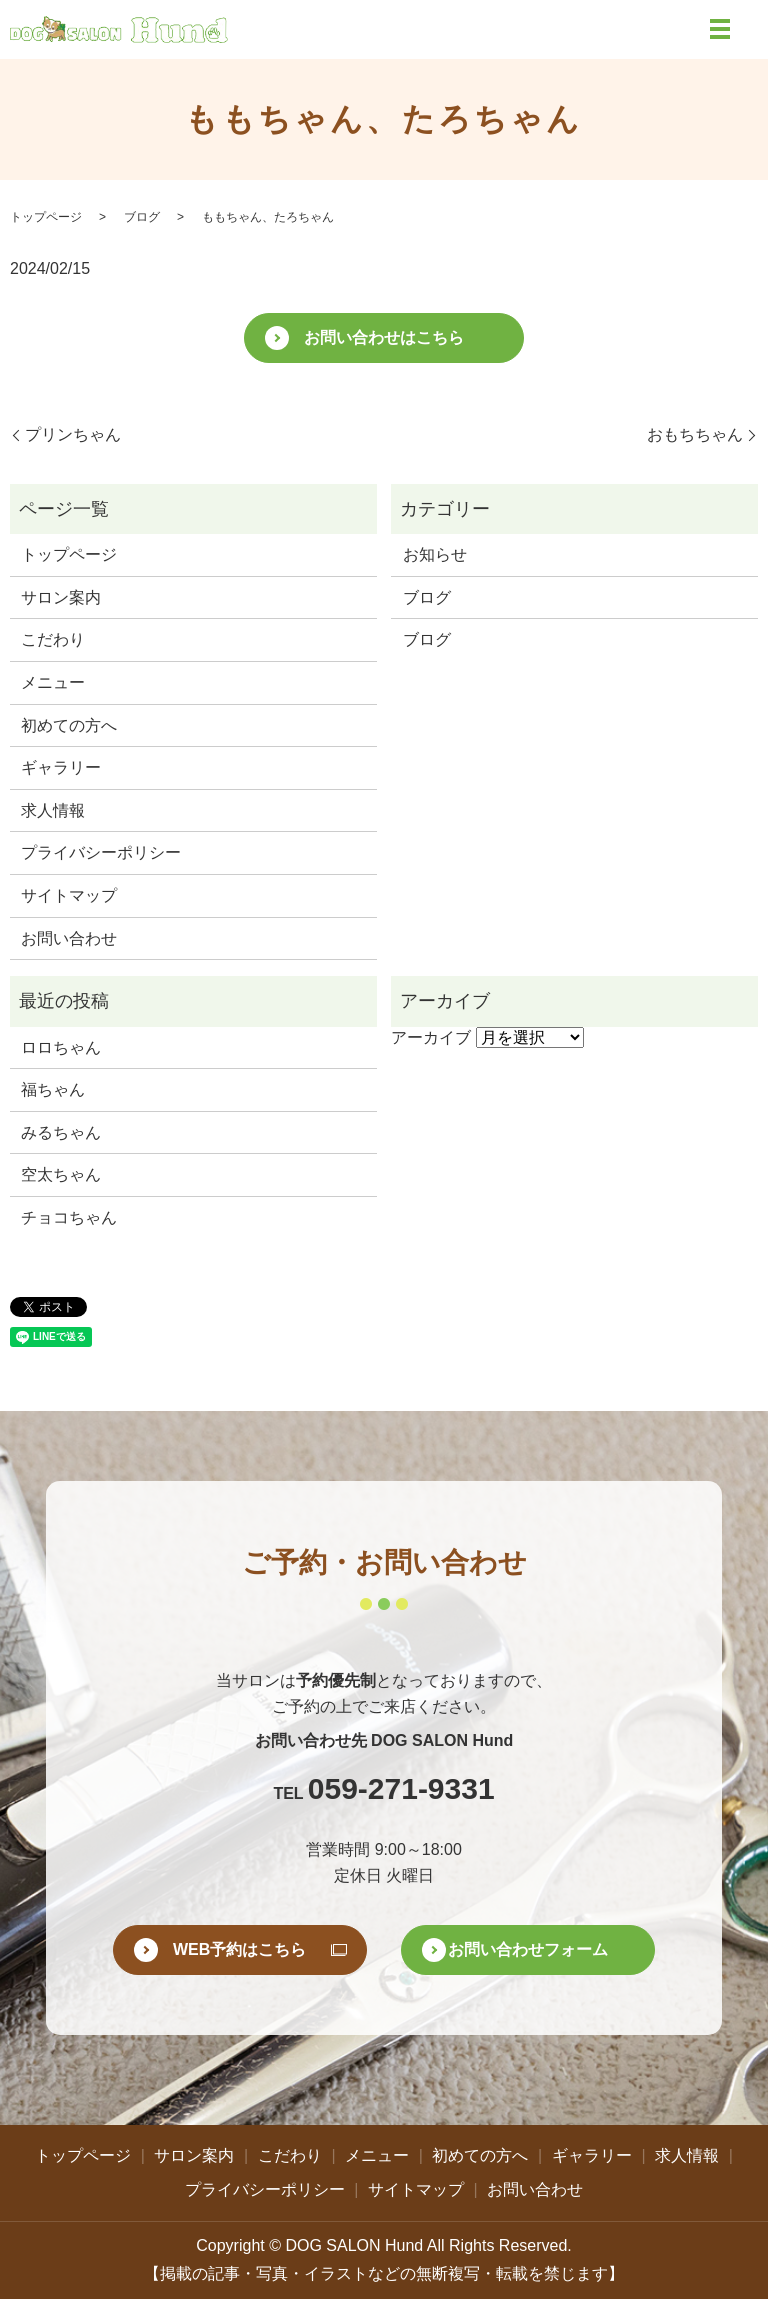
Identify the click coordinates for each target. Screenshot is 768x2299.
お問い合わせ (69, 938)
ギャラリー (61, 767)
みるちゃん (61, 1132)
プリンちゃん (73, 434)
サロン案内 (61, 597)
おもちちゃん (695, 434)
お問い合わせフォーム (528, 1949)
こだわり (53, 639)
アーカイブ (431, 1037)
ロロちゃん (61, 1047)
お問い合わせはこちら (384, 337)
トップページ (46, 217)
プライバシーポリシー (101, 852)
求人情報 (53, 810)
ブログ (142, 217)
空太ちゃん (61, 1174)
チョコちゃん (69, 1217)
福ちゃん (53, 1089)
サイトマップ (69, 895)
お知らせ (435, 554)
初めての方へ (69, 725)
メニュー (53, 682)
